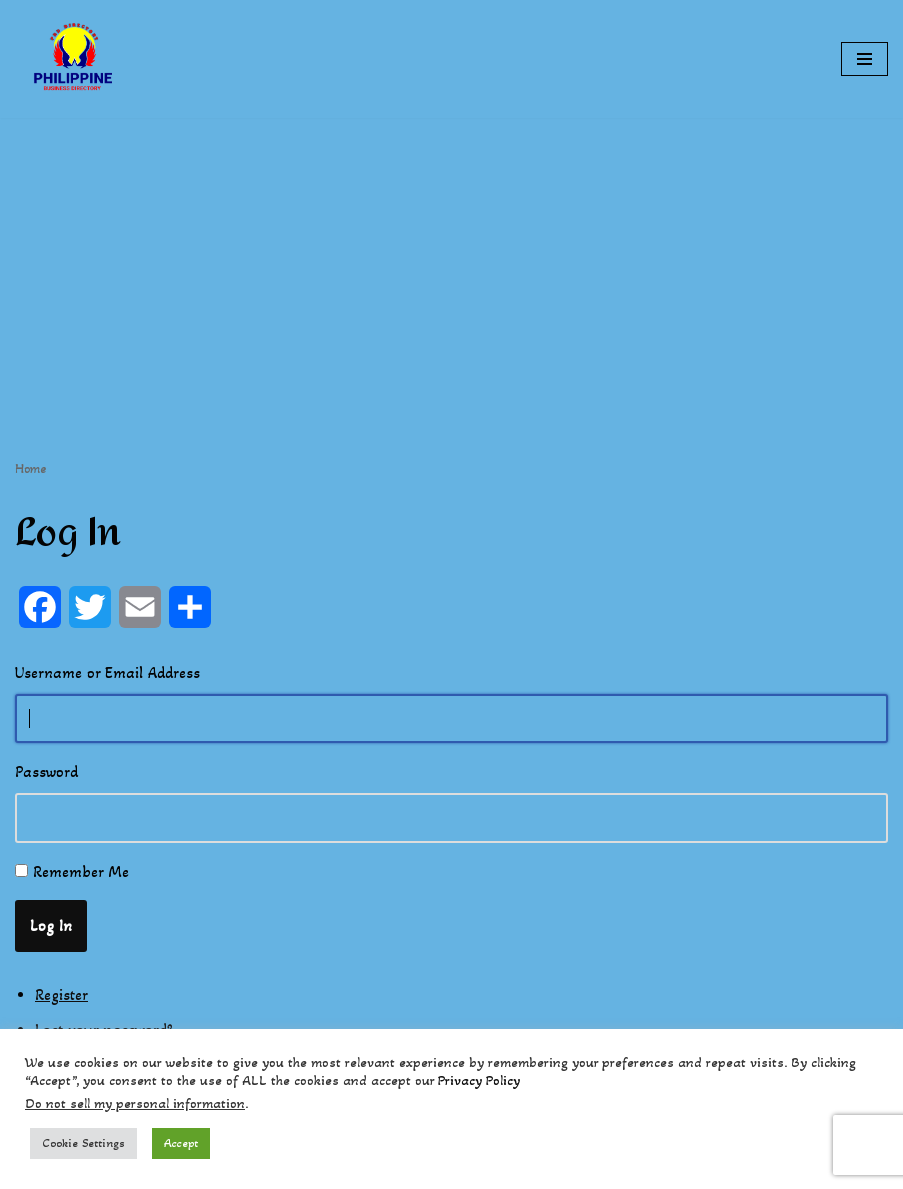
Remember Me (81, 871)
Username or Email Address (107, 672)
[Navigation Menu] (864, 59)
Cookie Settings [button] (83, 1143)
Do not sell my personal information (135, 1103)
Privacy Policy (479, 1080)
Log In (51, 925)
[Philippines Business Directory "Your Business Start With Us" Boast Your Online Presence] (75, 59)
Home (30, 468)
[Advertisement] (451, 258)
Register (61, 994)
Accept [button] (181, 1143)
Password (46, 771)
